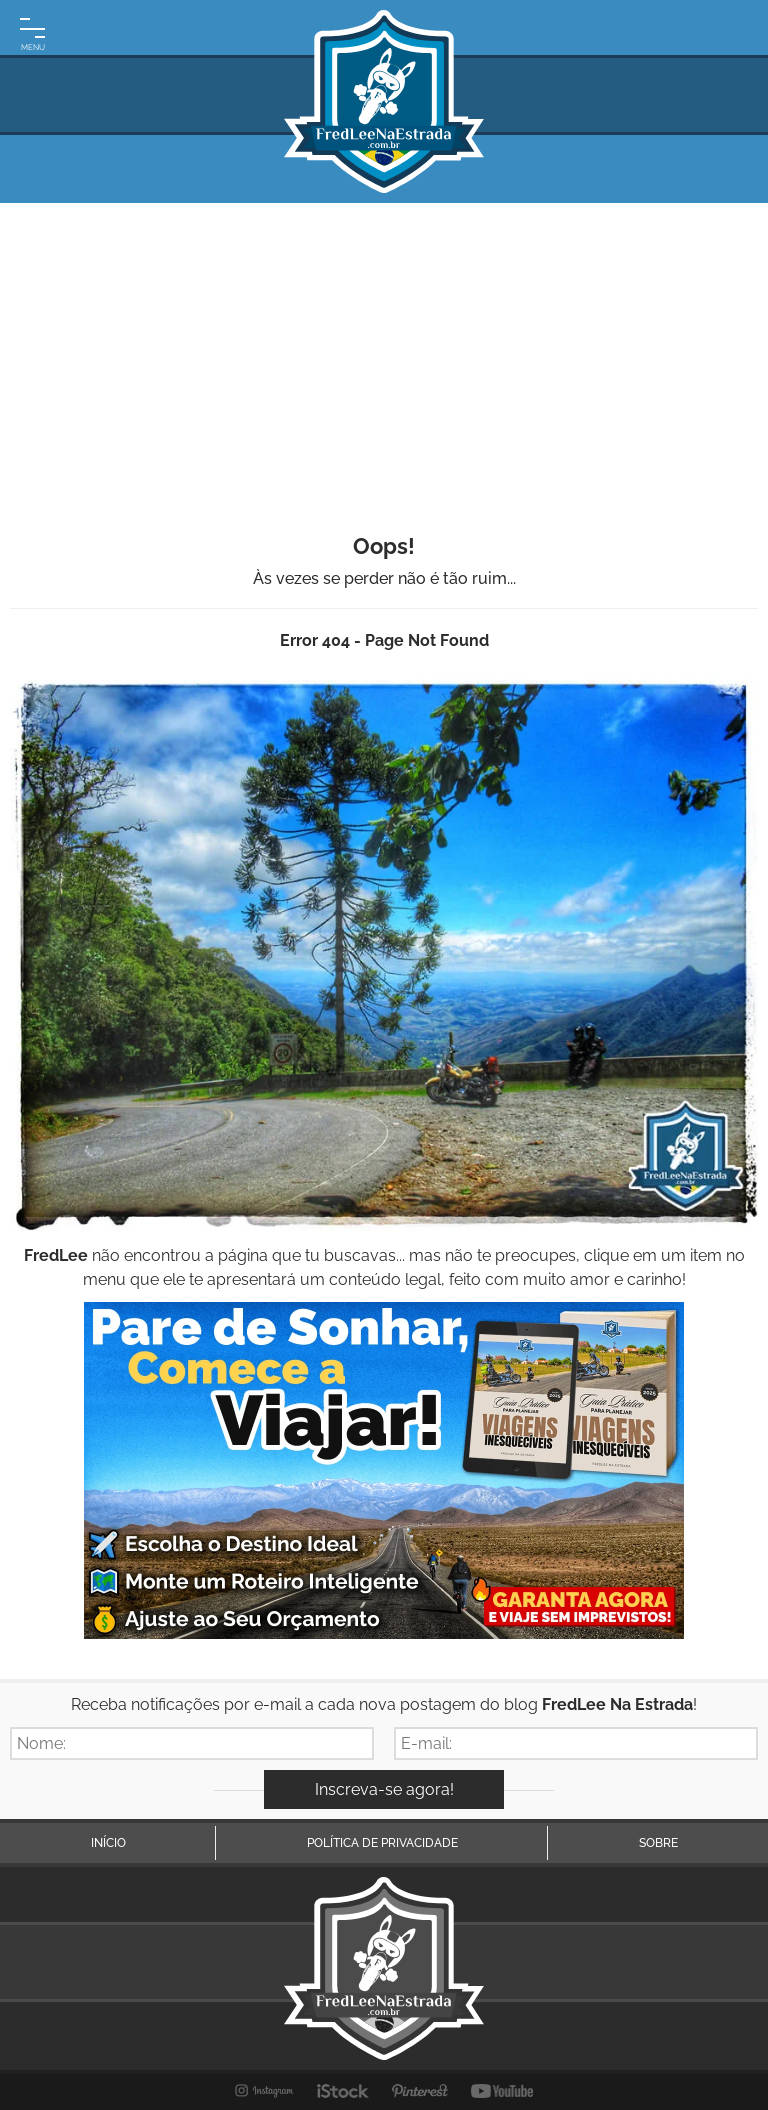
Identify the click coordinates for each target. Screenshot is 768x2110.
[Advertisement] (384, 353)
